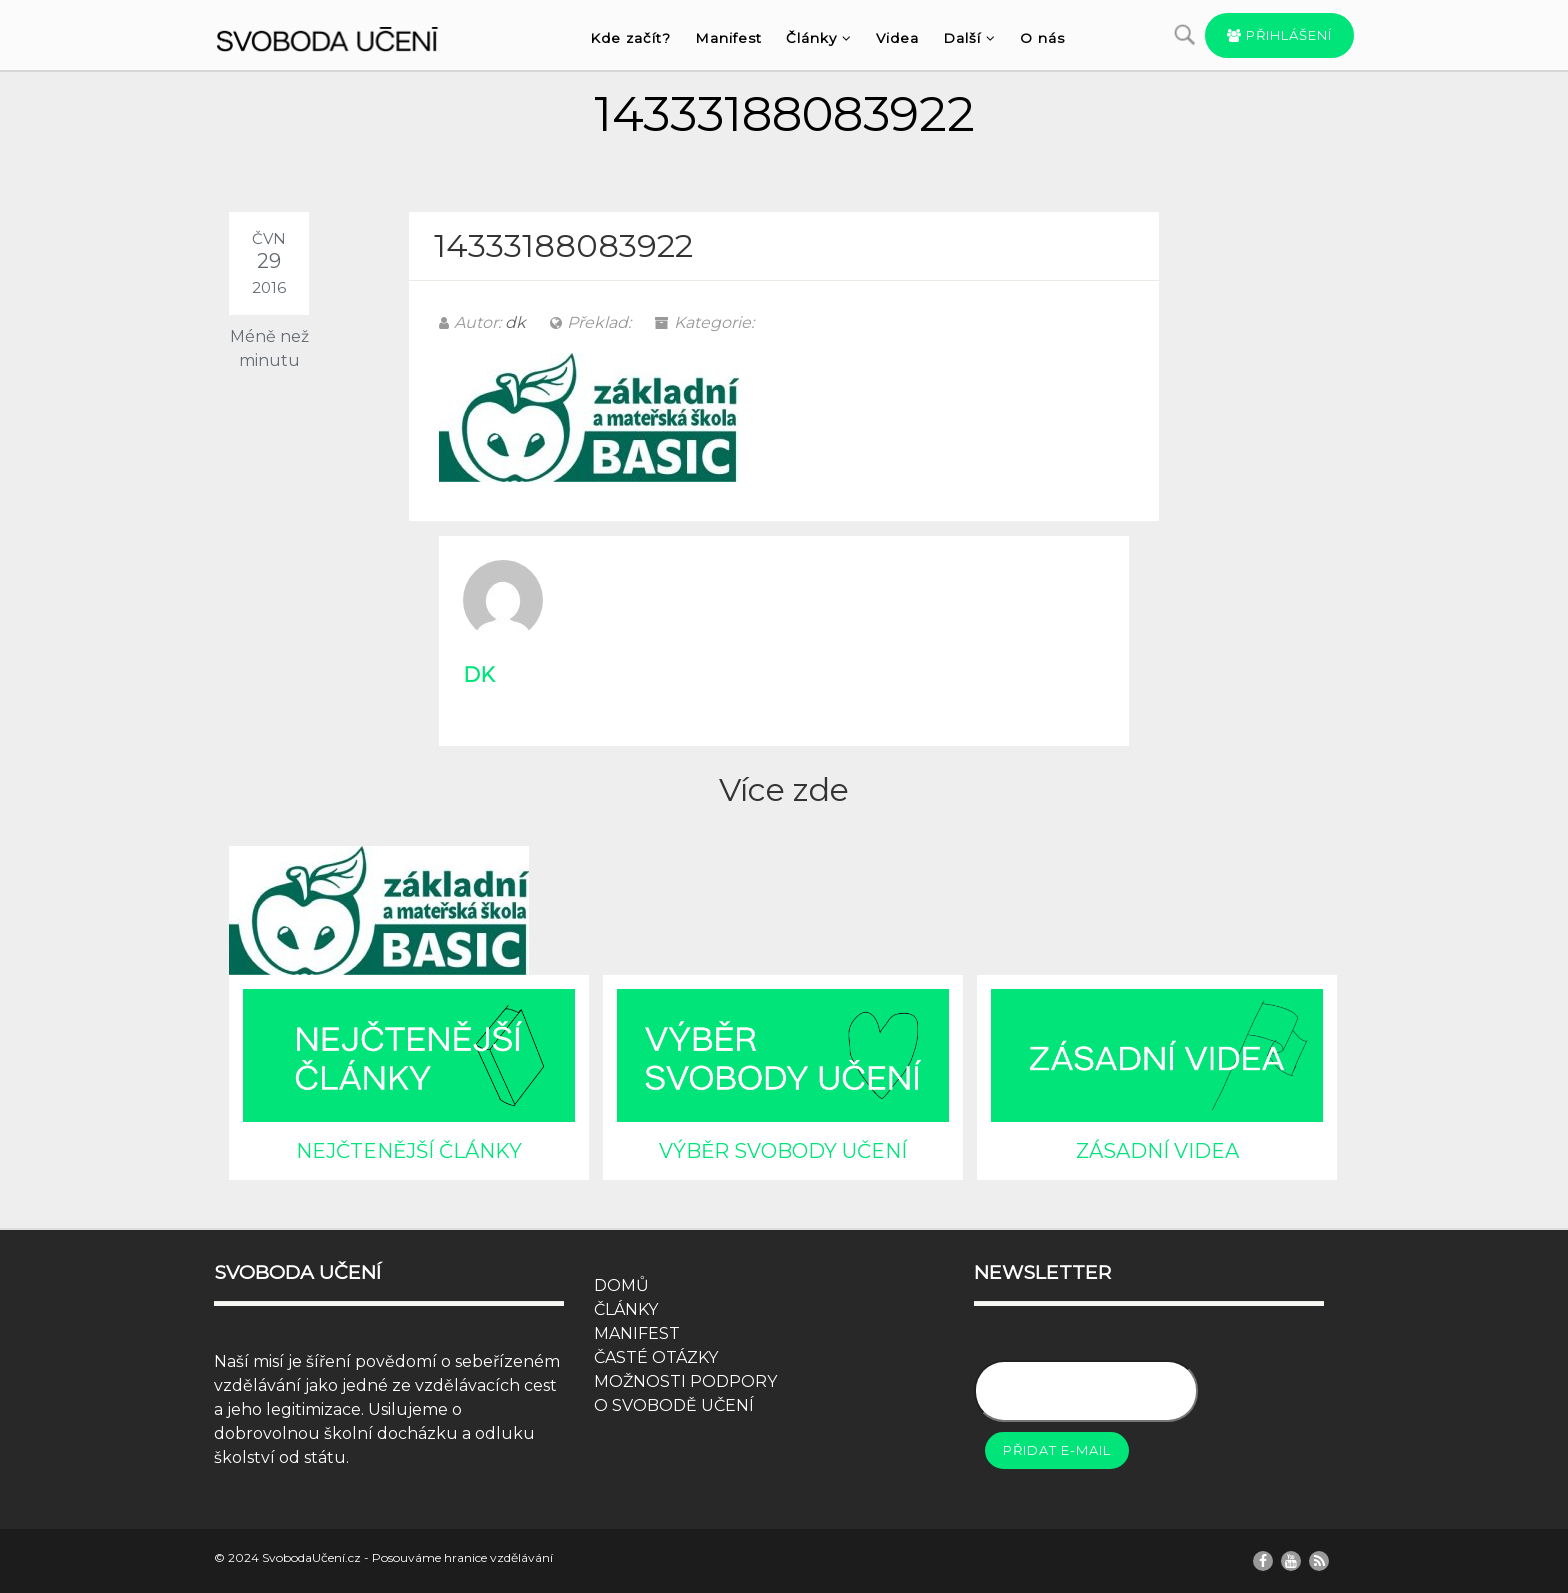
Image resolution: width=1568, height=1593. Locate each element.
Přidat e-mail (1057, 1450)
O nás (1042, 38)
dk (515, 322)
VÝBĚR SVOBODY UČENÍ (783, 1151)
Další (969, 38)
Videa (897, 38)
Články (819, 38)
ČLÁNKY (626, 1309)
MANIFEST (637, 1333)
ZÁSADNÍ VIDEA (1157, 1151)
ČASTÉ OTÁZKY (656, 1357)
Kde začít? (630, 38)
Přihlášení (1279, 35)
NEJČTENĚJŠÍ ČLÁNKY (409, 1151)
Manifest (728, 38)
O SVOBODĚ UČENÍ (674, 1405)
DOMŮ (621, 1285)
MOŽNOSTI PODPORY (685, 1381)
